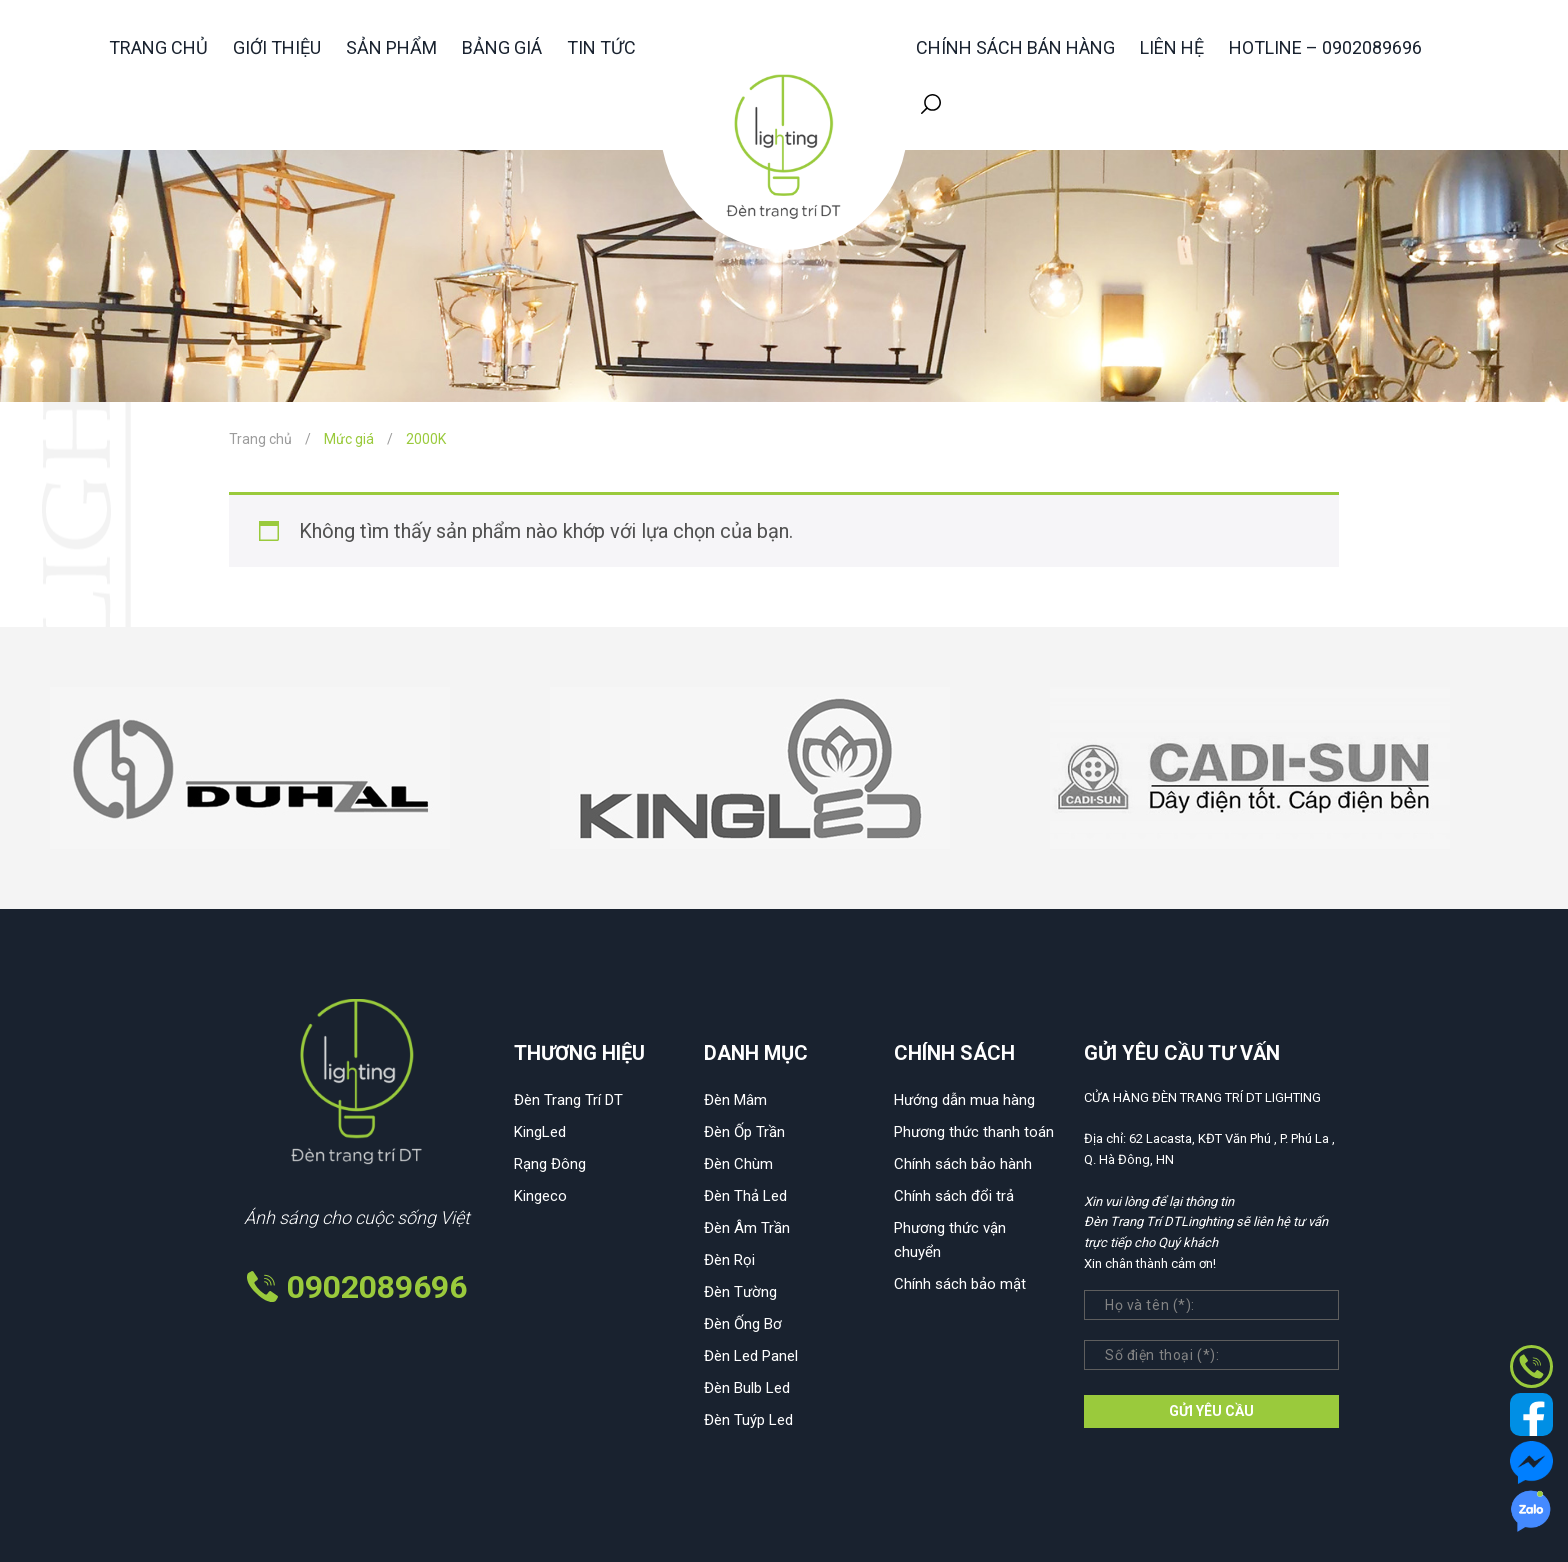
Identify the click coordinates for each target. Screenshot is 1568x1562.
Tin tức (601, 47)
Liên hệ (1172, 47)
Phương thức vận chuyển (950, 1240)
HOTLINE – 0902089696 (1325, 47)
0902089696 (377, 1287)
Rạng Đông (550, 1164)
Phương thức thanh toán (974, 1132)
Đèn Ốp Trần (744, 1132)
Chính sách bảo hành (963, 1164)
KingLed (540, 1132)
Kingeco (540, 1196)
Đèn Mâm (735, 1100)
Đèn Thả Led (745, 1196)
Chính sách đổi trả (954, 1196)
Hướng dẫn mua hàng (964, 1100)
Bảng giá (502, 47)
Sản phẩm (391, 47)
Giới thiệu (277, 47)
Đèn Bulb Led (747, 1388)
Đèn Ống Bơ (743, 1324)
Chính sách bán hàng (1015, 47)
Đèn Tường (740, 1292)
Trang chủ (158, 47)
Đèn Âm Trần (747, 1228)
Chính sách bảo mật (960, 1284)
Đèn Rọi (729, 1260)
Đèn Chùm (738, 1164)
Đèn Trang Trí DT (568, 1100)
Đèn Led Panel (751, 1356)
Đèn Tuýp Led (748, 1420)
